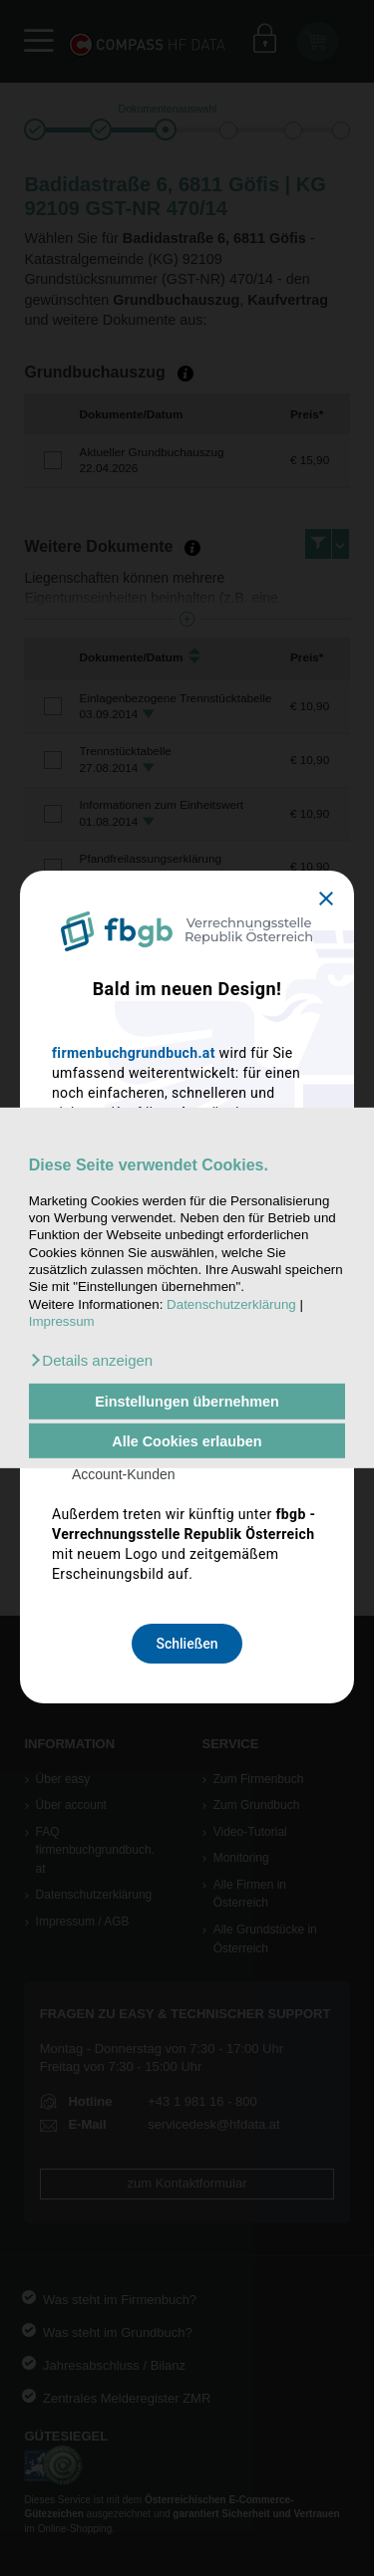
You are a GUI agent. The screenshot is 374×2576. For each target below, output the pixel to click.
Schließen (186, 1644)
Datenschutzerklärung (231, 1304)
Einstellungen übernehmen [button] (187, 1402)
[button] (91, 1361)
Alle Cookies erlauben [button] (186, 1440)
